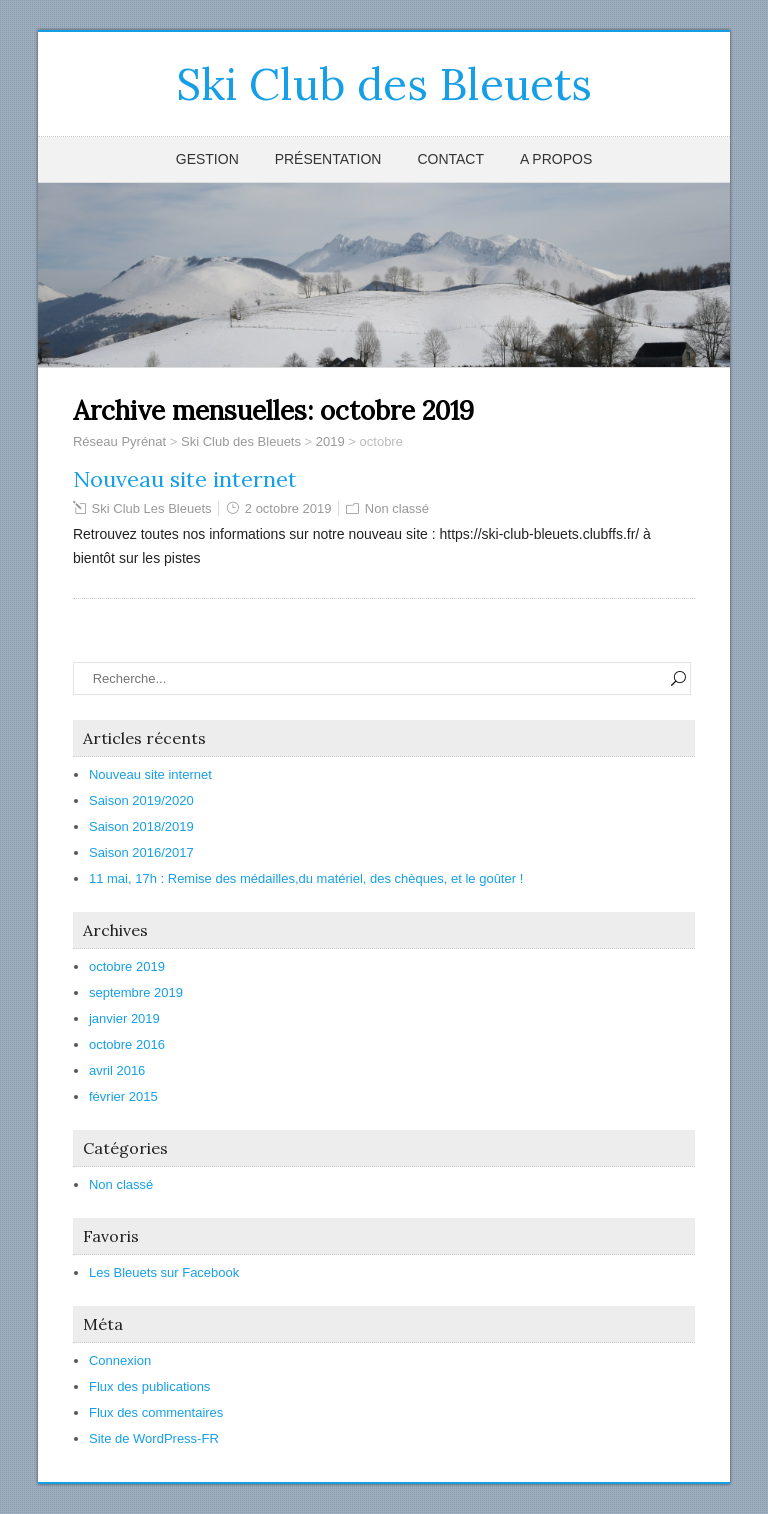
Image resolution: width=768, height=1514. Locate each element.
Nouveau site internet (185, 479)
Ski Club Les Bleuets (152, 508)
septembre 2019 (136, 992)
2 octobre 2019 (288, 508)
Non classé (397, 508)
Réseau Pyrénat (119, 441)
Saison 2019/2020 (141, 800)
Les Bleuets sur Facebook (164, 1272)
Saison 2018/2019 (141, 826)
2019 (330, 441)
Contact (450, 159)
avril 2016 (117, 1070)
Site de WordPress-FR (154, 1438)
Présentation (328, 159)
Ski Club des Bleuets (384, 84)
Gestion (207, 159)
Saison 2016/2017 (141, 852)
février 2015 (123, 1096)
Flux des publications (149, 1386)
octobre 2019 (127, 966)
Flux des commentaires (156, 1412)
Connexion (120, 1360)
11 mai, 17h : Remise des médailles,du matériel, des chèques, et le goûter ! (306, 878)
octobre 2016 (127, 1044)
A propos (556, 159)
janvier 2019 (124, 1018)
